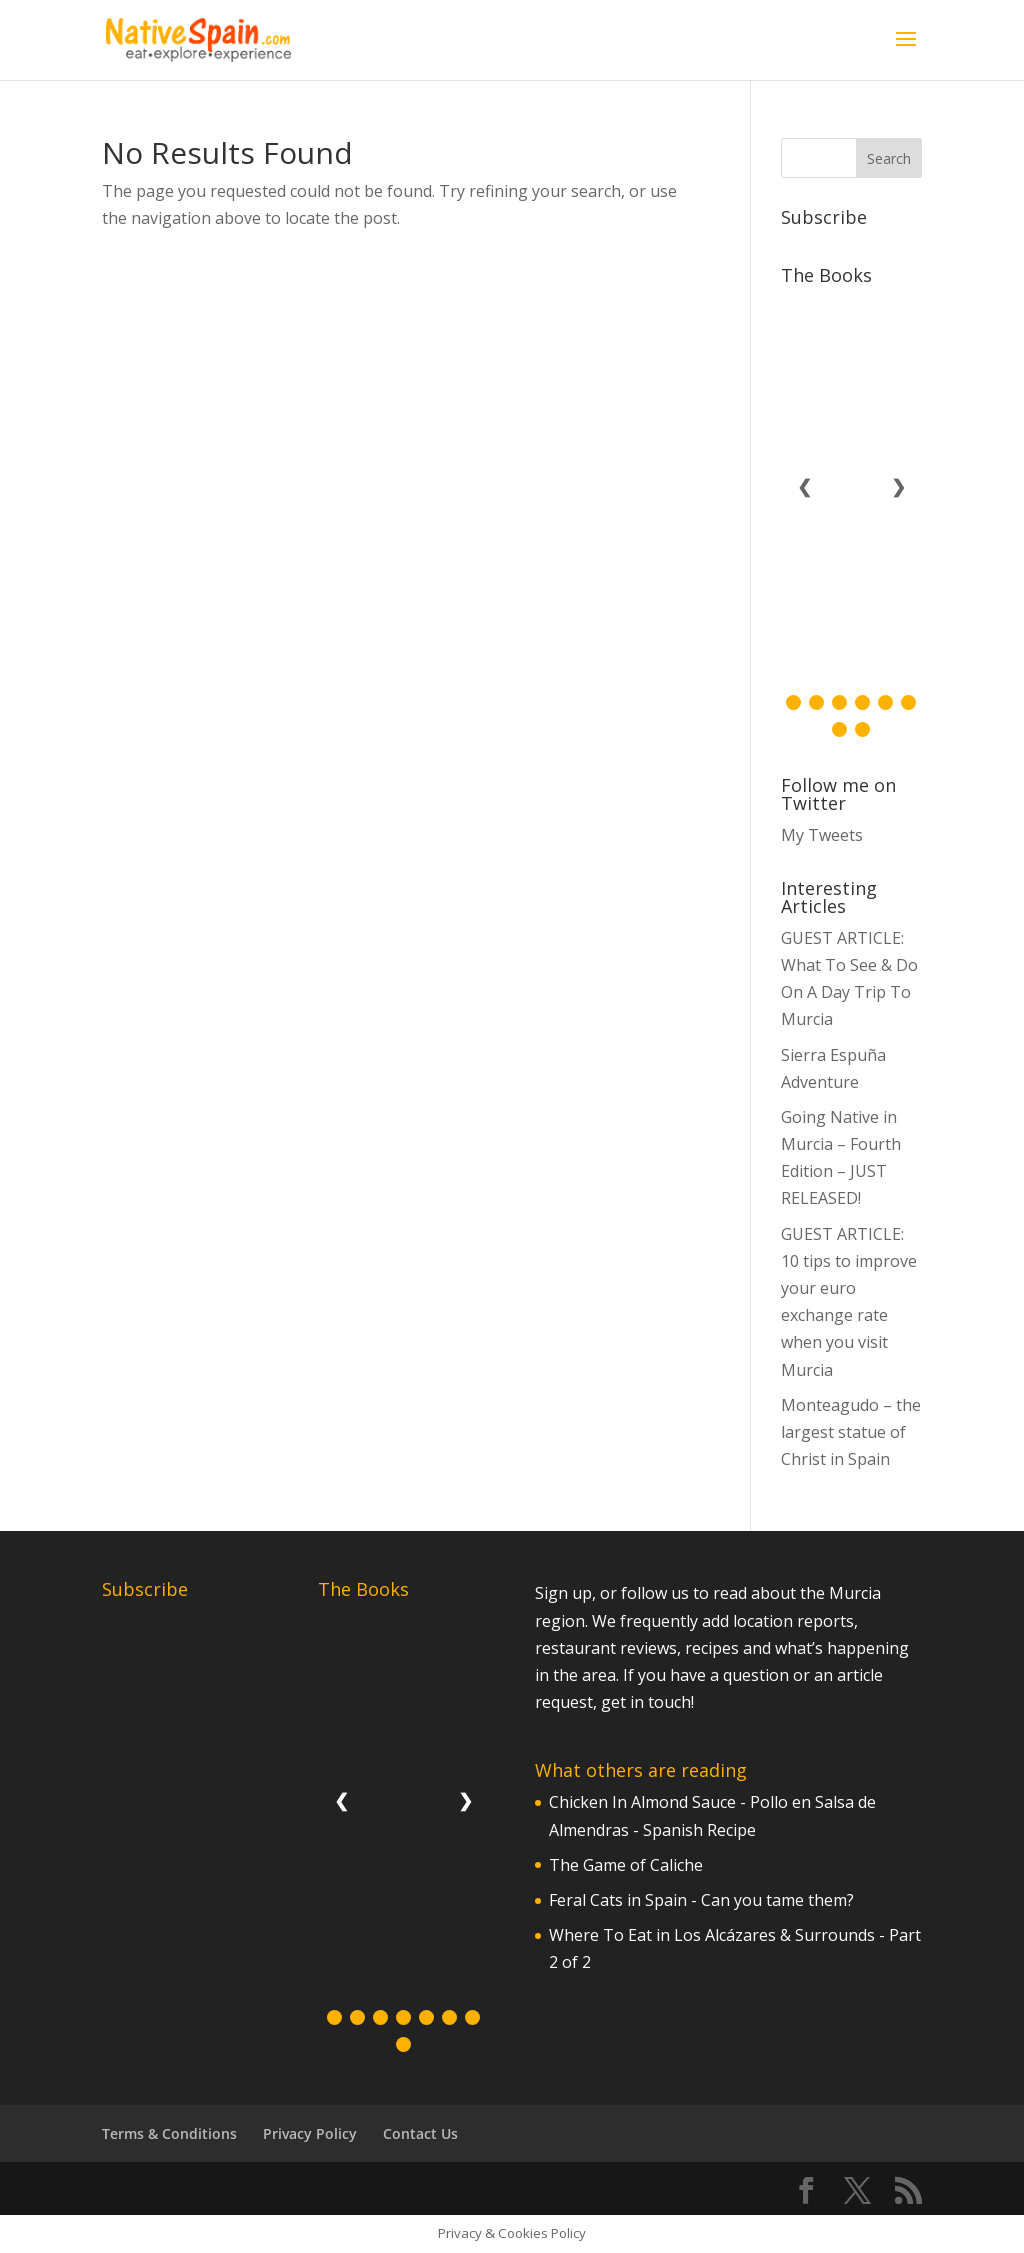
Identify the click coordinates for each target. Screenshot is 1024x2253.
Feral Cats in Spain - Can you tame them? (701, 1900)
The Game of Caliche (626, 1865)
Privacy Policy (310, 2133)
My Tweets (822, 835)
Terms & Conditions (169, 2133)
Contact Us (420, 2133)
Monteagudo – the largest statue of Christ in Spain (851, 1432)
